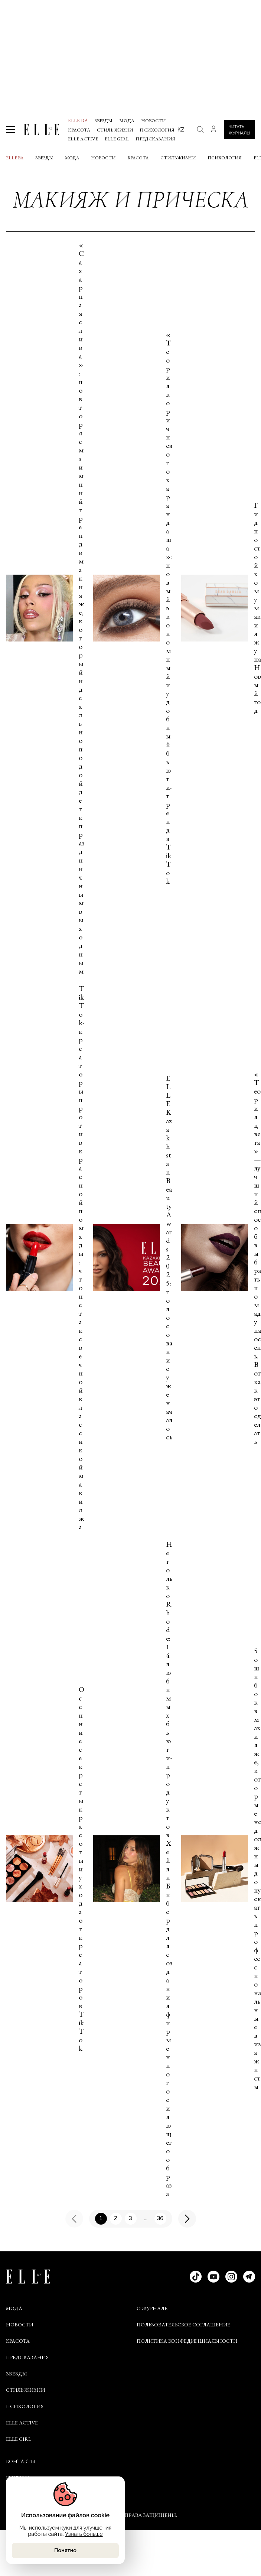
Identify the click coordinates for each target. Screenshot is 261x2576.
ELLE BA (78, 120)
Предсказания (155, 139)
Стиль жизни (115, 130)
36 (160, 2218)
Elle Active (83, 139)
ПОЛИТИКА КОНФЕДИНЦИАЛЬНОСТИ (187, 2341)
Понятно (65, 2550)
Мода (126, 120)
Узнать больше (84, 2534)
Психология (157, 130)
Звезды (103, 120)
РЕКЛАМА (18, 2477)
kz (180, 129)
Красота (79, 130)
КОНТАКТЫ (21, 2461)
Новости (153, 120)
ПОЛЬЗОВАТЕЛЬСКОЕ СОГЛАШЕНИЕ (183, 2324)
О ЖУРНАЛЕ (152, 2308)
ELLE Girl (117, 139)
